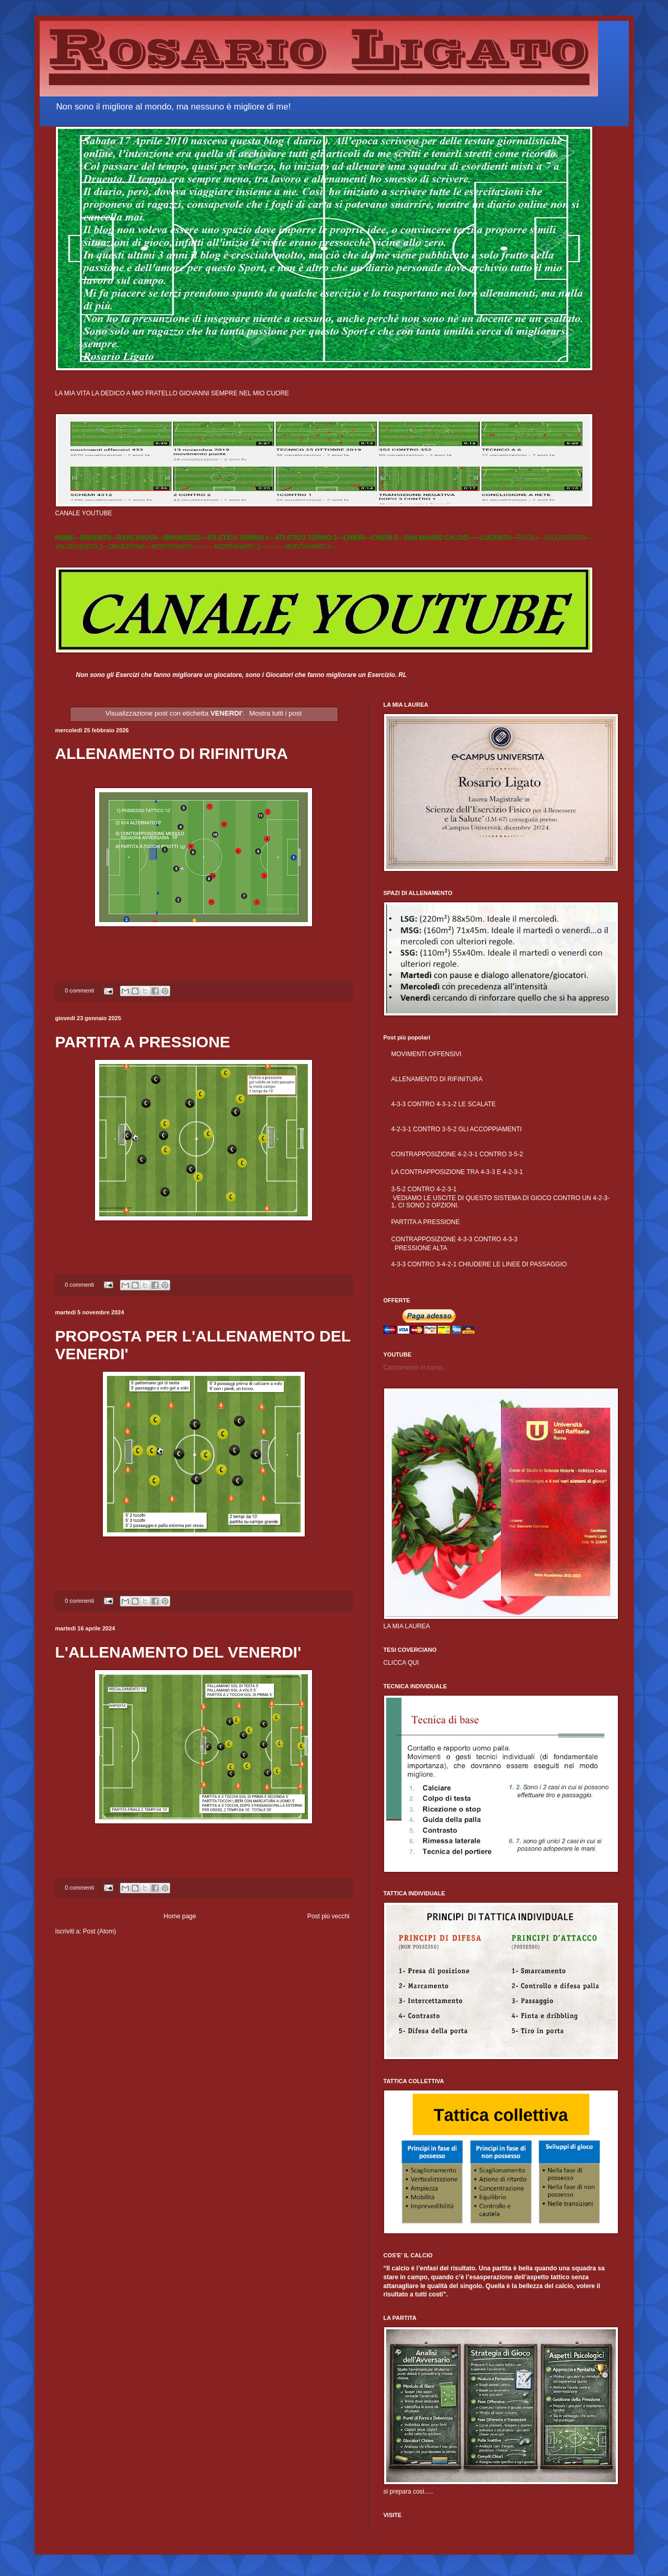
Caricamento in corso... (416, 1367)
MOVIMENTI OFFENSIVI (426, 1054)
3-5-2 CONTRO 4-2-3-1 (424, 1189)
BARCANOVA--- (140, 537)
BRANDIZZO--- (185, 537)
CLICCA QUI (401, 1662)
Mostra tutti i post (275, 713)
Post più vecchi (328, 1916)
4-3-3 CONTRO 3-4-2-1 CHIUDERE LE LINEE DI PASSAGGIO (479, 1264)
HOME (64, 537)
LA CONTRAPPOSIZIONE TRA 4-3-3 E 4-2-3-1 (457, 1172)
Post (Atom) (99, 1931)
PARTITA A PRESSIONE (143, 1041)
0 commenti (79, 990)
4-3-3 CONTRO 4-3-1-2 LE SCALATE (443, 1104)
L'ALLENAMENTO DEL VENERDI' (178, 1652)
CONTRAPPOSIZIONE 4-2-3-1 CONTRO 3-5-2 (457, 1154)
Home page (180, 1916)
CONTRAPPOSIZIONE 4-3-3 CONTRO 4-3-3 (454, 1239)
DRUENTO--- (98, 537)
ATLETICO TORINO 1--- (241, 537)
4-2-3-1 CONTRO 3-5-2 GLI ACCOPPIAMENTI (456, 1129)
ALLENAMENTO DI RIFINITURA (171, 753)
